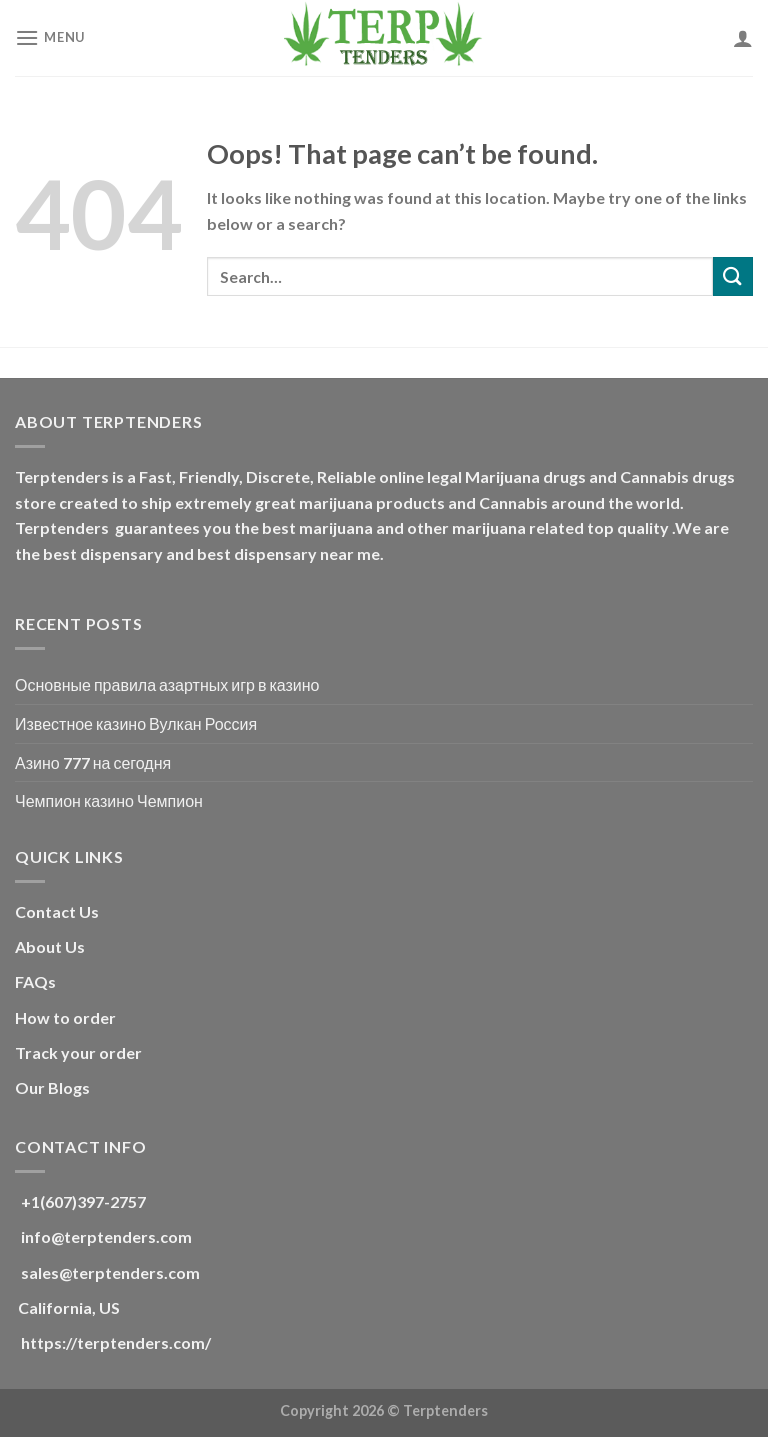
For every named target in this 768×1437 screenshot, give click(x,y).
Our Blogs (52, 1087)
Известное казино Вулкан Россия (136, 723)
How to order (65, 1017)
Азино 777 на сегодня (93, 762)
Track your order (78, 1052)
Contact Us (57, 911)
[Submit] (733, 276)
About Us (50, 946)
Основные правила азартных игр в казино (167, 684)
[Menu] (50, 37)
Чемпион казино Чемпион (109, 800)
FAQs (35, 981)
